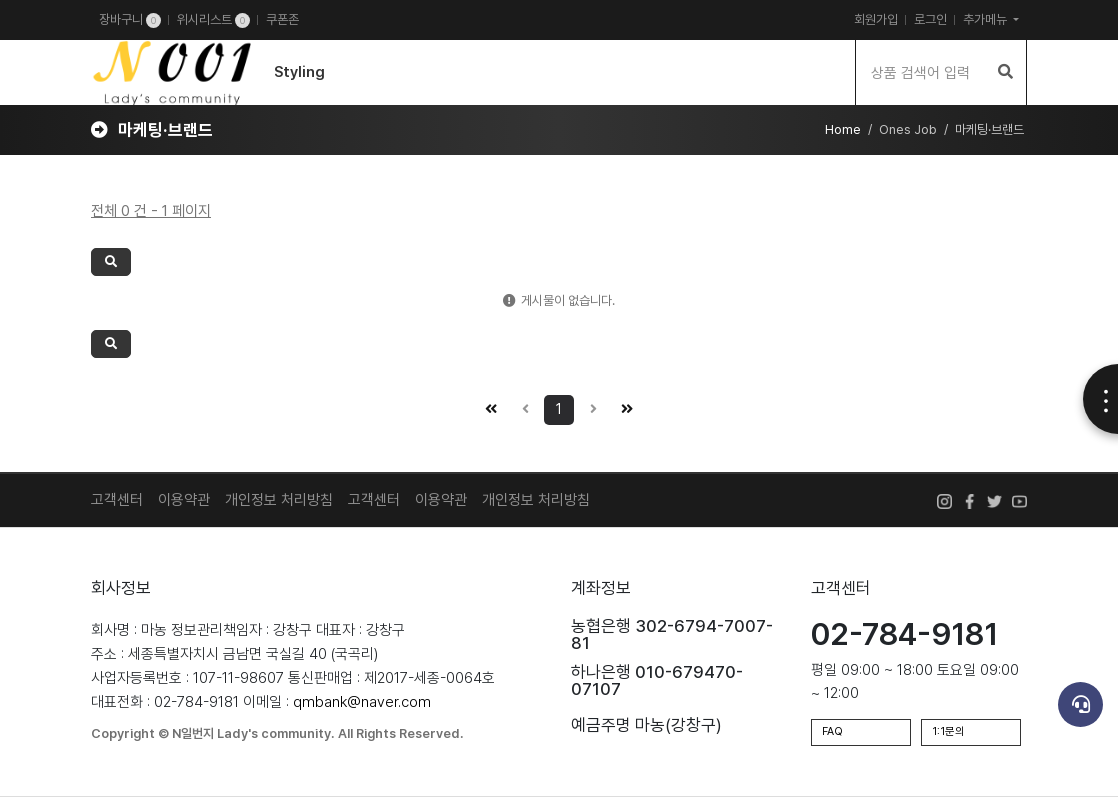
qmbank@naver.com (362, 702)
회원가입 (876, 19)
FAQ (832, 731)
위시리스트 (213, 20)
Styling (299, 72)
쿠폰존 (282, 19)
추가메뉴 (986, 19)
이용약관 (184, 500)
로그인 (930, 19)
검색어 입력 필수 (0, 40)
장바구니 (130, 20)
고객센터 (117, 500)
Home (843, 129)
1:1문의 (948, 731)
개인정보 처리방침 (279, 500)
